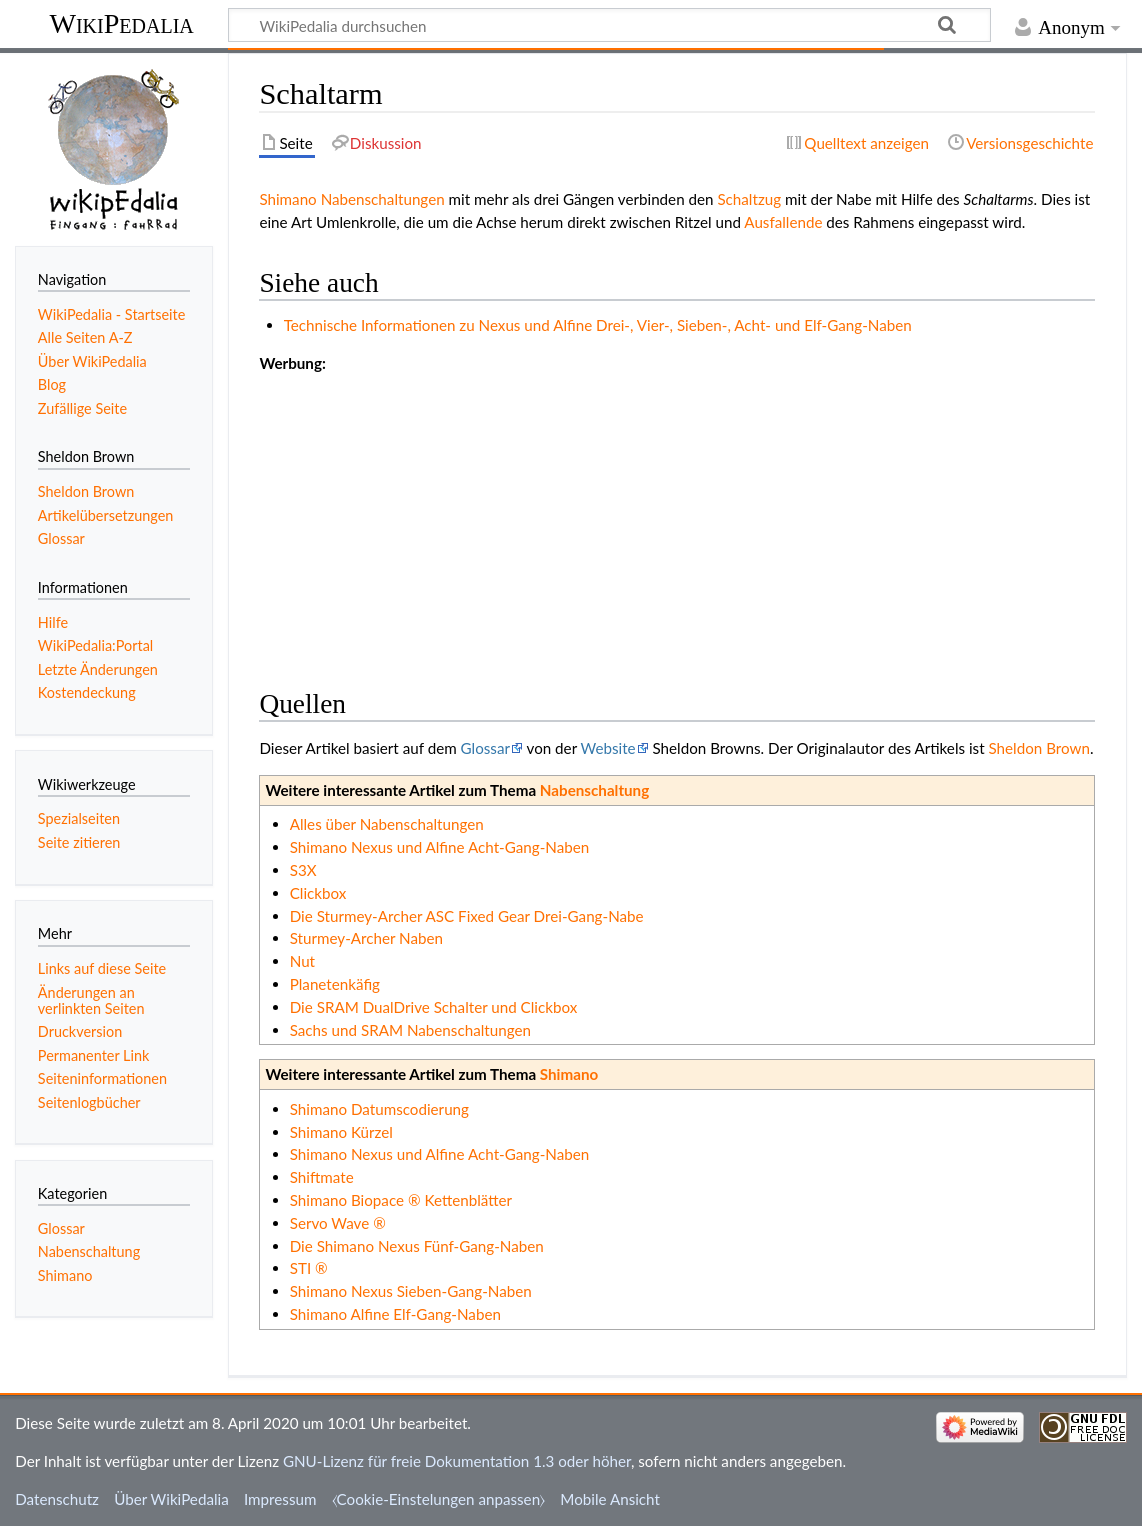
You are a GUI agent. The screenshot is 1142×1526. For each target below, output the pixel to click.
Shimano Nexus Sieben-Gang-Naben (411, 1291)
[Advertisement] (677, 515)
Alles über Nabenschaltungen (387, 824)
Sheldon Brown (1038, 748)
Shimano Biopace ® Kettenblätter (401, 1200)
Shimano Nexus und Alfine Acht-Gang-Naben (440, 847)
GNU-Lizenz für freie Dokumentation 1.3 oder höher (457, 1461)
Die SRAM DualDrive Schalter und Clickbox (434, 1007)
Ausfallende (783, 222)
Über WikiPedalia (171, 1499)
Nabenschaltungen (383, 199)
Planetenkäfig (335, 984)
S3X (303, 870)
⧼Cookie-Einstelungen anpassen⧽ (439, 1499)
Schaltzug (749, 199)
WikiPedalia (121, 23)
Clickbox (318, 893)
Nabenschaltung (594, 790)
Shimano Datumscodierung (379, 1109)
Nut (302, 961)
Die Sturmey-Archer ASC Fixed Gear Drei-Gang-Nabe (467, 916)
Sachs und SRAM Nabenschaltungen (410, 1030)
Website (608, 748)
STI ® (309, 1268)
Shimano (287, 199)
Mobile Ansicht (610, 1499)
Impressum (280, 1499)
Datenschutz (57, 1499)
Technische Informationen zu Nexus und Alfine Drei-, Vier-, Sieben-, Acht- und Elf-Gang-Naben (598, 325)
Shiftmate (322, 1177)
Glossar (485, 748)
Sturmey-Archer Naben (366, 938)
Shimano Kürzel (341, 1132)
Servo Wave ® (338, 1223)
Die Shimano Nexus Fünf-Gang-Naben (417, 1246)
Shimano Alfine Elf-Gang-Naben (395, 1314)
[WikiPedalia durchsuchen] (609, 25)
